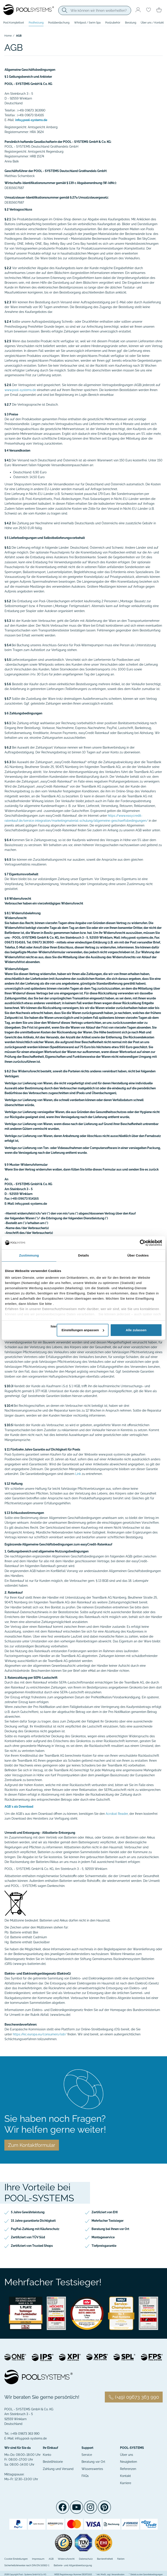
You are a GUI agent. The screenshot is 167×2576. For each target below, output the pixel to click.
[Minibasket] (159, 10)
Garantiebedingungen (153, 2574)
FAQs (85, 2476)
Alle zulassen (136, 1330)
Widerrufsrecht (66, 2558)
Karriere (125, 2483)
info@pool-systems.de (31, 120)
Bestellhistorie (53, 2461)
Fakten (120, 2558)
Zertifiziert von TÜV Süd (28, 2237)
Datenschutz (86, 2558)
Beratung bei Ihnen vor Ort (110, 2229)
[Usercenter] (138, 10)
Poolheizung (36, 22)
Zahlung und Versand (58, 2469)
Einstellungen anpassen (83, 1330)
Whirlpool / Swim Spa (87, 22)
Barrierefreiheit (105, 2558)
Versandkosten (117, 2574)
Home (8, 35)
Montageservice (103, 2237)
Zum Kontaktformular (31, 2145)
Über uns (126, 2454)
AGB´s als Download (19, 1806)
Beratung (130, 22)
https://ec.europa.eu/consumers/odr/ (40, 2034)
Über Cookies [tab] (138, 1255)
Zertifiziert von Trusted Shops (32, 2245)
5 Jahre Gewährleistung (28, 2212)
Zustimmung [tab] (29, 1255)
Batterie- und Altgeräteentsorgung (73, 2565)
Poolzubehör (112, 22)
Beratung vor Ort (93, 2461)
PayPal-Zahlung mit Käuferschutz (35, 2229)
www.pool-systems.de (20, 390)
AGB (19, 35)
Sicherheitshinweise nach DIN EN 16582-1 (26, 2565)
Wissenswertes (92, 2469)
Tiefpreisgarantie (104, 2245)
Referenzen (128, 2469)
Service (87, 2454)
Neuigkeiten (128, 2461)
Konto (47, 2454)
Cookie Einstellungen (16, 2558)
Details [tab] (83, 1255)
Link (78, 1474)
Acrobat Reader (117, 1813)
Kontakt (125, 2476)
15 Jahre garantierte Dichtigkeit (33, 2220)
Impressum (38, 2558)
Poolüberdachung (58, 22)
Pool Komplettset (13, 22)
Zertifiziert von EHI (105, 2212)
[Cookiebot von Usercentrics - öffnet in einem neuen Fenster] (143, 1243)
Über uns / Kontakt (152, 22)
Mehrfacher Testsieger (108, 2220)
